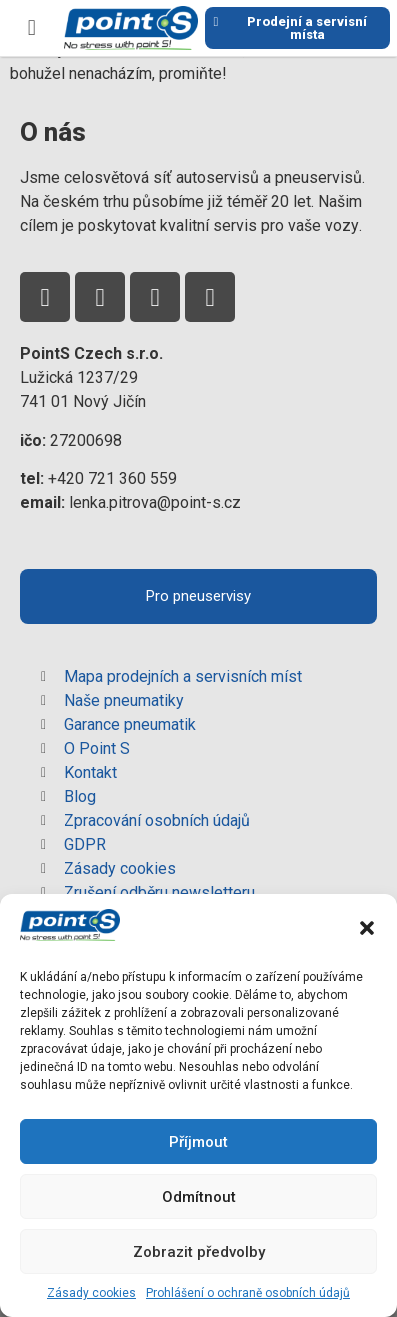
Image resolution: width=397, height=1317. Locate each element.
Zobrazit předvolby (199, 1252)
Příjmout (198, 1142)
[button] (367, 928)
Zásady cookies (91, 1293)
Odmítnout (199, 1197)
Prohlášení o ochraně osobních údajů (248, 1293)
